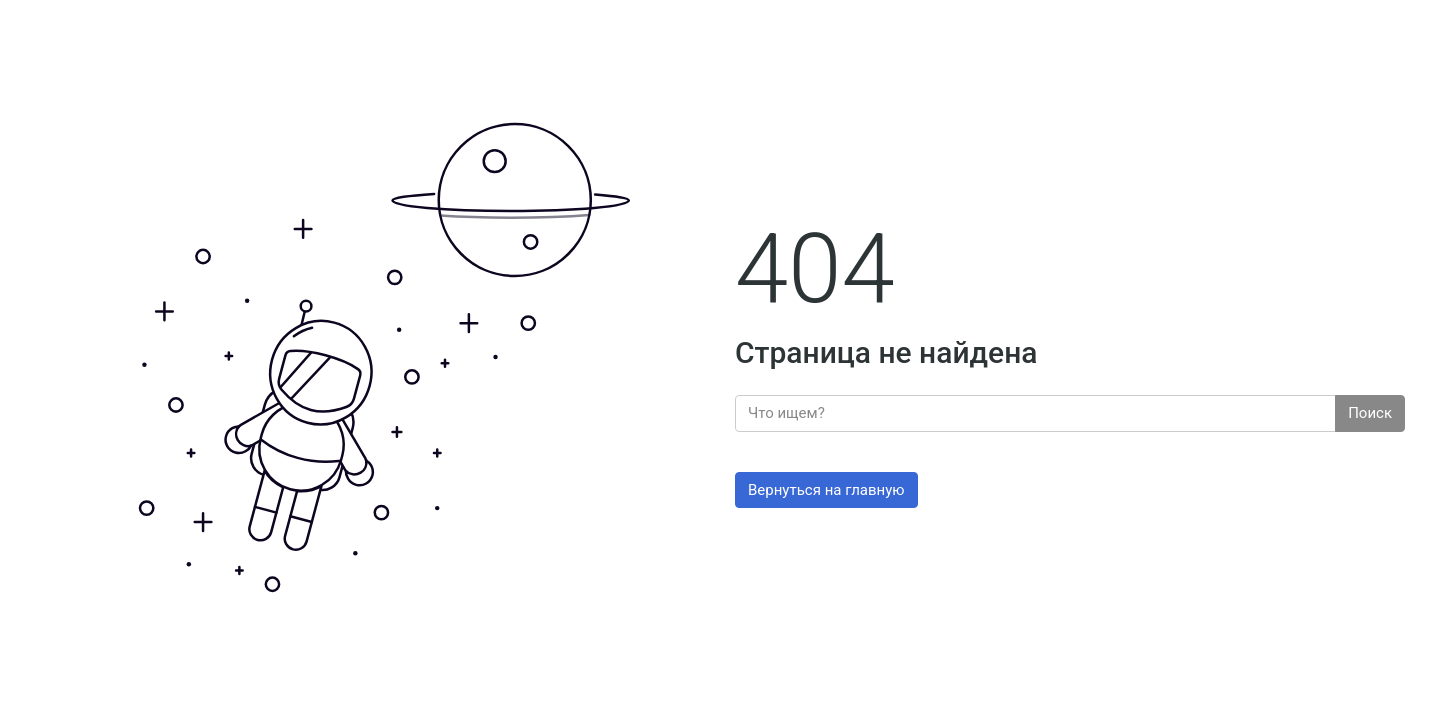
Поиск (1370, 413)
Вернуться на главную (826, 490)
